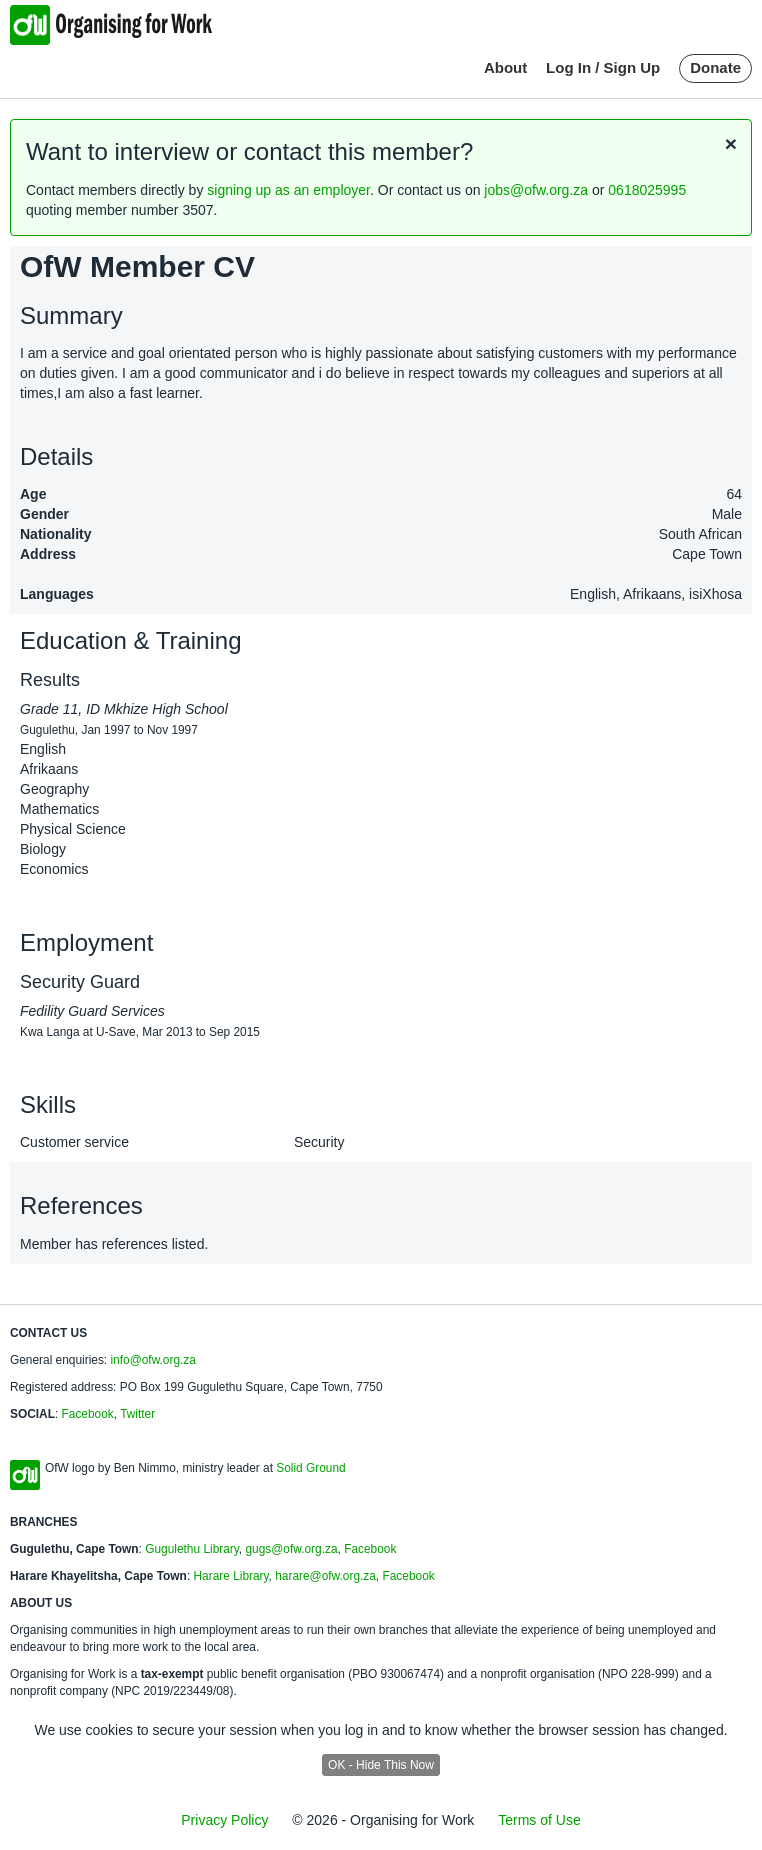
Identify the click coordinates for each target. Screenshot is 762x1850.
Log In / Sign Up (603, 67)
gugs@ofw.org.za (291, 1549)
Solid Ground (310, 1468)
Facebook (88, 1414)
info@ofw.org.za (152, 1360)
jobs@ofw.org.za (536, 190)
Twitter (137, 1414)
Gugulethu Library (192, 1549)
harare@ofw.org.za (325, 1576)
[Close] (731, 143)
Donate (715, 67)
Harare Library (230, 1576)
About (505, 67)
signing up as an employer (288, 190)
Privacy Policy (224, 1820)
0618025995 (647, 190)
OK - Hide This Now (381, 1765)
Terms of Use (539, 1820)
